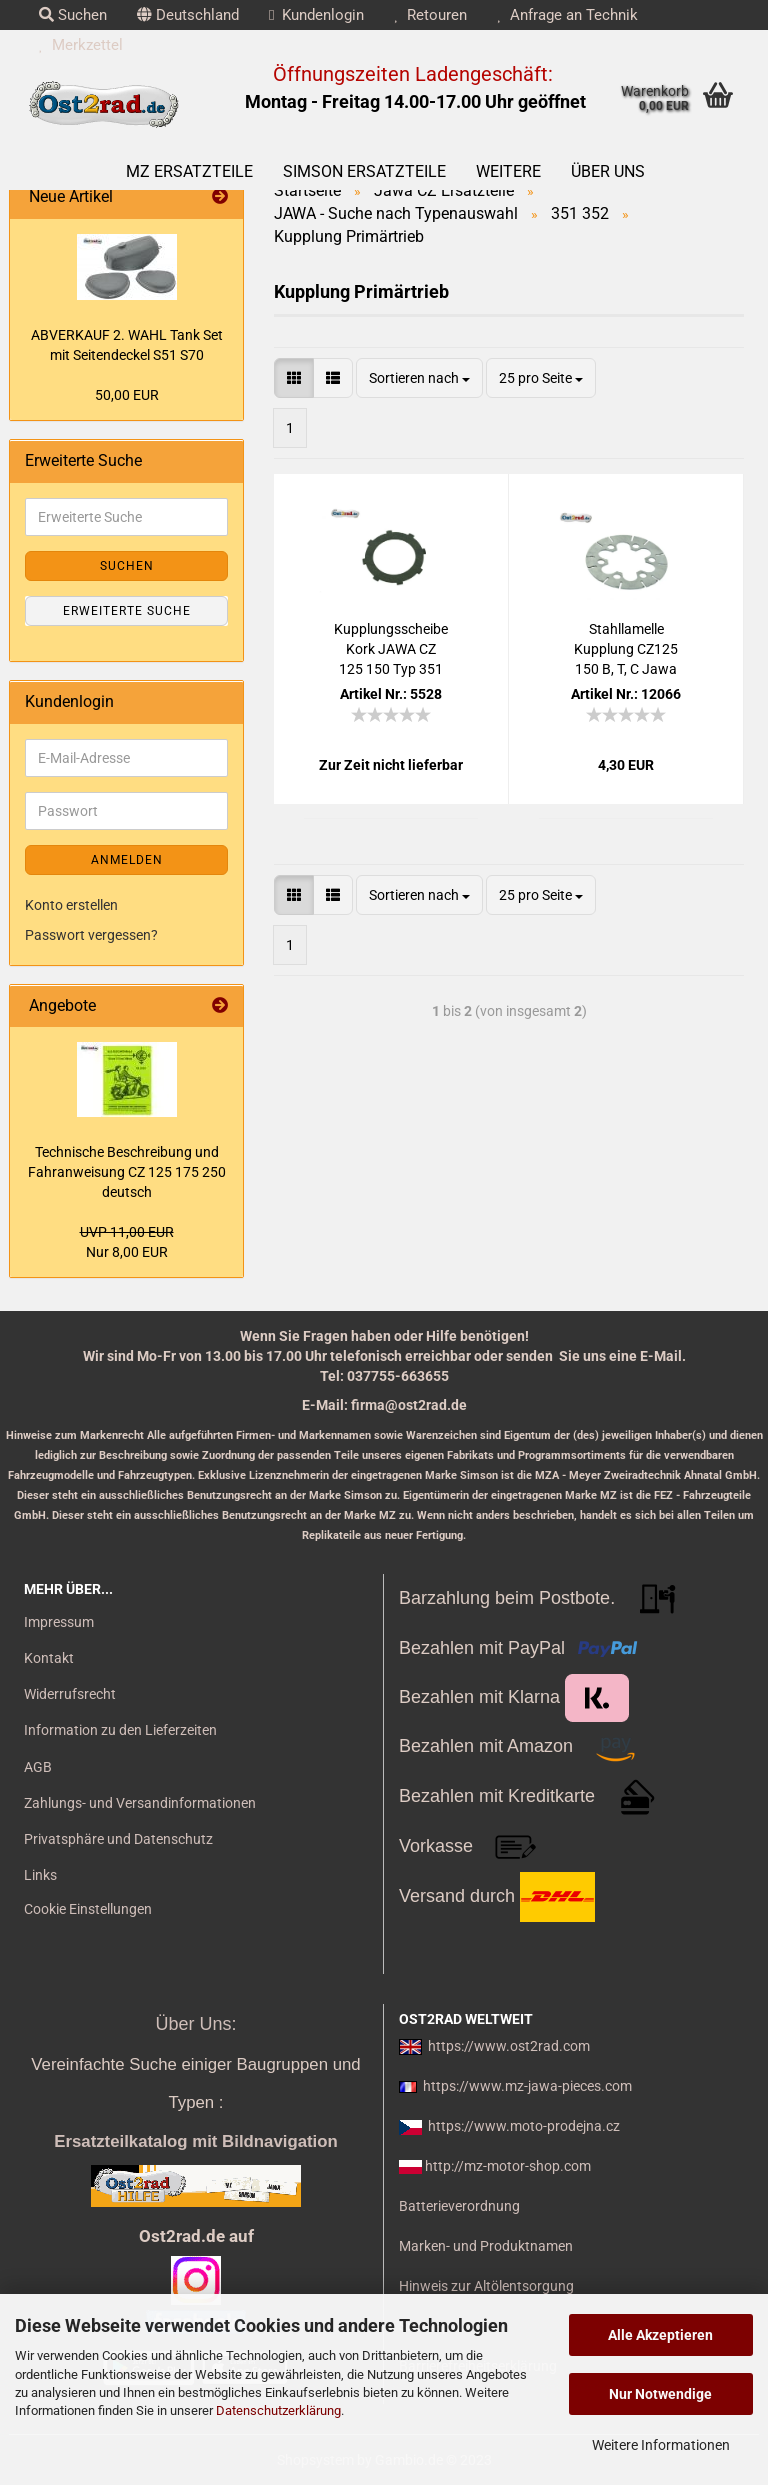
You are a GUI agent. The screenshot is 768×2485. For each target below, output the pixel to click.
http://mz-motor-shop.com (508, 2166)
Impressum (59, 1622)
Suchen (73, 15)
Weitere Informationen (661, 2445)
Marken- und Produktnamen (486, 2246)
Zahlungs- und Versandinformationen (140, 1803)
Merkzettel (81, 45)
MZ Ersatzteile (189, 171)
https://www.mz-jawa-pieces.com (527, 2086)
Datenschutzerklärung (278, 2410)
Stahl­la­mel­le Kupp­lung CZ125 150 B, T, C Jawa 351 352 (626, 650)
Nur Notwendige (660, 2394)
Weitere (508, 171)
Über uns (608, 171)
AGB (38, 1767)
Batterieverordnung (459, 2206)
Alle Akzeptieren (660, 2335)
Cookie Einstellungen (88, 1909)
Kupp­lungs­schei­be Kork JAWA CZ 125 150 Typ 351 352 (391, 650)
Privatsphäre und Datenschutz (118, 1839)
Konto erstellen (71, 905)
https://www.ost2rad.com (509, 2046)
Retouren (430, 15)
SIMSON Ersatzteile (364, 171)
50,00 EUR (127, 395)
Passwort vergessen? (91, 935)
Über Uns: (195, 2024)
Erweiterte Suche (127, 611)
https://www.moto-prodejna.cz (524, 2126)
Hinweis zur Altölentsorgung (486, 2286)
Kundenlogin (316, 15)
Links (40, 1875)
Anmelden (127, 860)
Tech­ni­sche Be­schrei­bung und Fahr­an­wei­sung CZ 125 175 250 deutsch (127, 1172)
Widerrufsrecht (70, 1694)
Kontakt (49, 1658)
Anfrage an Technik (567, 15)
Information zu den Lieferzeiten (120, 1730)
